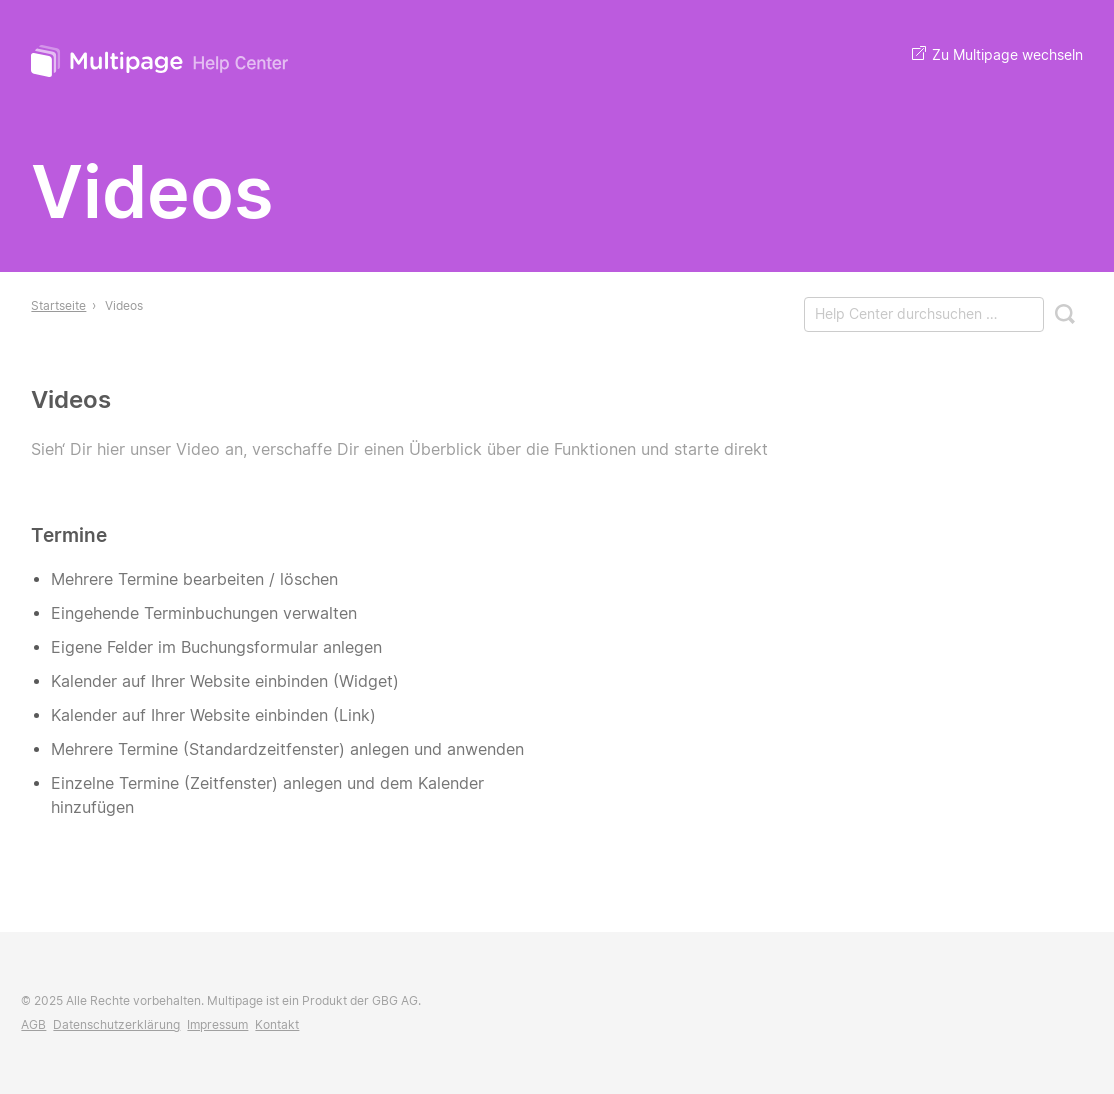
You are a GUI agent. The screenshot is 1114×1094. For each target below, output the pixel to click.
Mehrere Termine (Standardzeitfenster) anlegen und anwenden (287, 749)
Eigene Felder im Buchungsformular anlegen (216, 647)
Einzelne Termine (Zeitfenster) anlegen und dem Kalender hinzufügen (267, 795)
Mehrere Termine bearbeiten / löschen (194, 579)
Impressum (217, 1024)
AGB (33, 1024)
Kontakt (277, 1024)
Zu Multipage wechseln (997, 54)
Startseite (58, 305)
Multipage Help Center (161, 64)
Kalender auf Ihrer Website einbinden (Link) (213, 715)
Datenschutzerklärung (116, 1024)
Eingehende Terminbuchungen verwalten (204, 613)
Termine (69, 535)
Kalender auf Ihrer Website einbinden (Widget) (225, 681)
